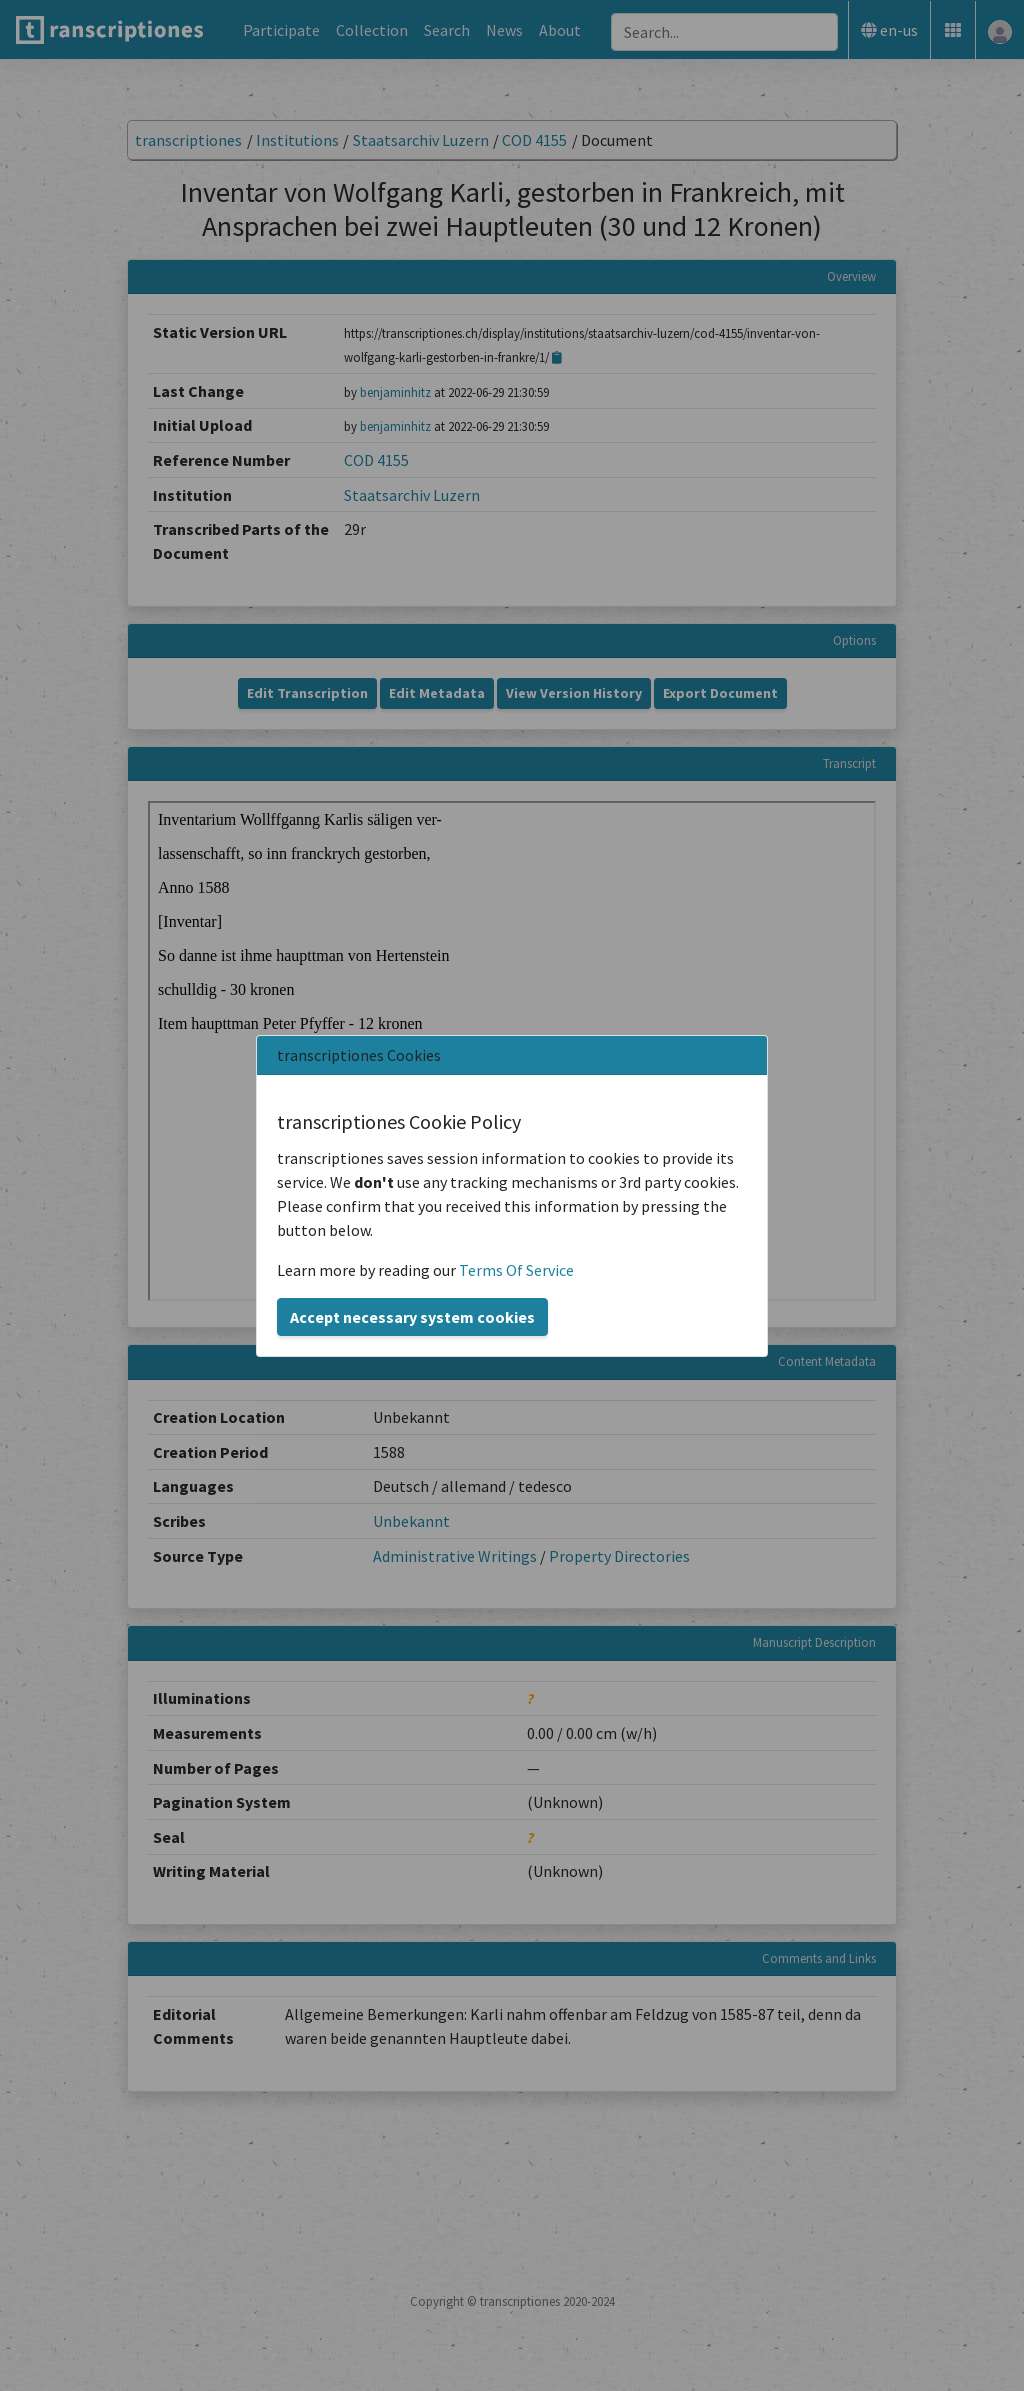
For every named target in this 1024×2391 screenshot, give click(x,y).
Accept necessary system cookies (412, 1317)
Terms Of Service (516, 1270)
